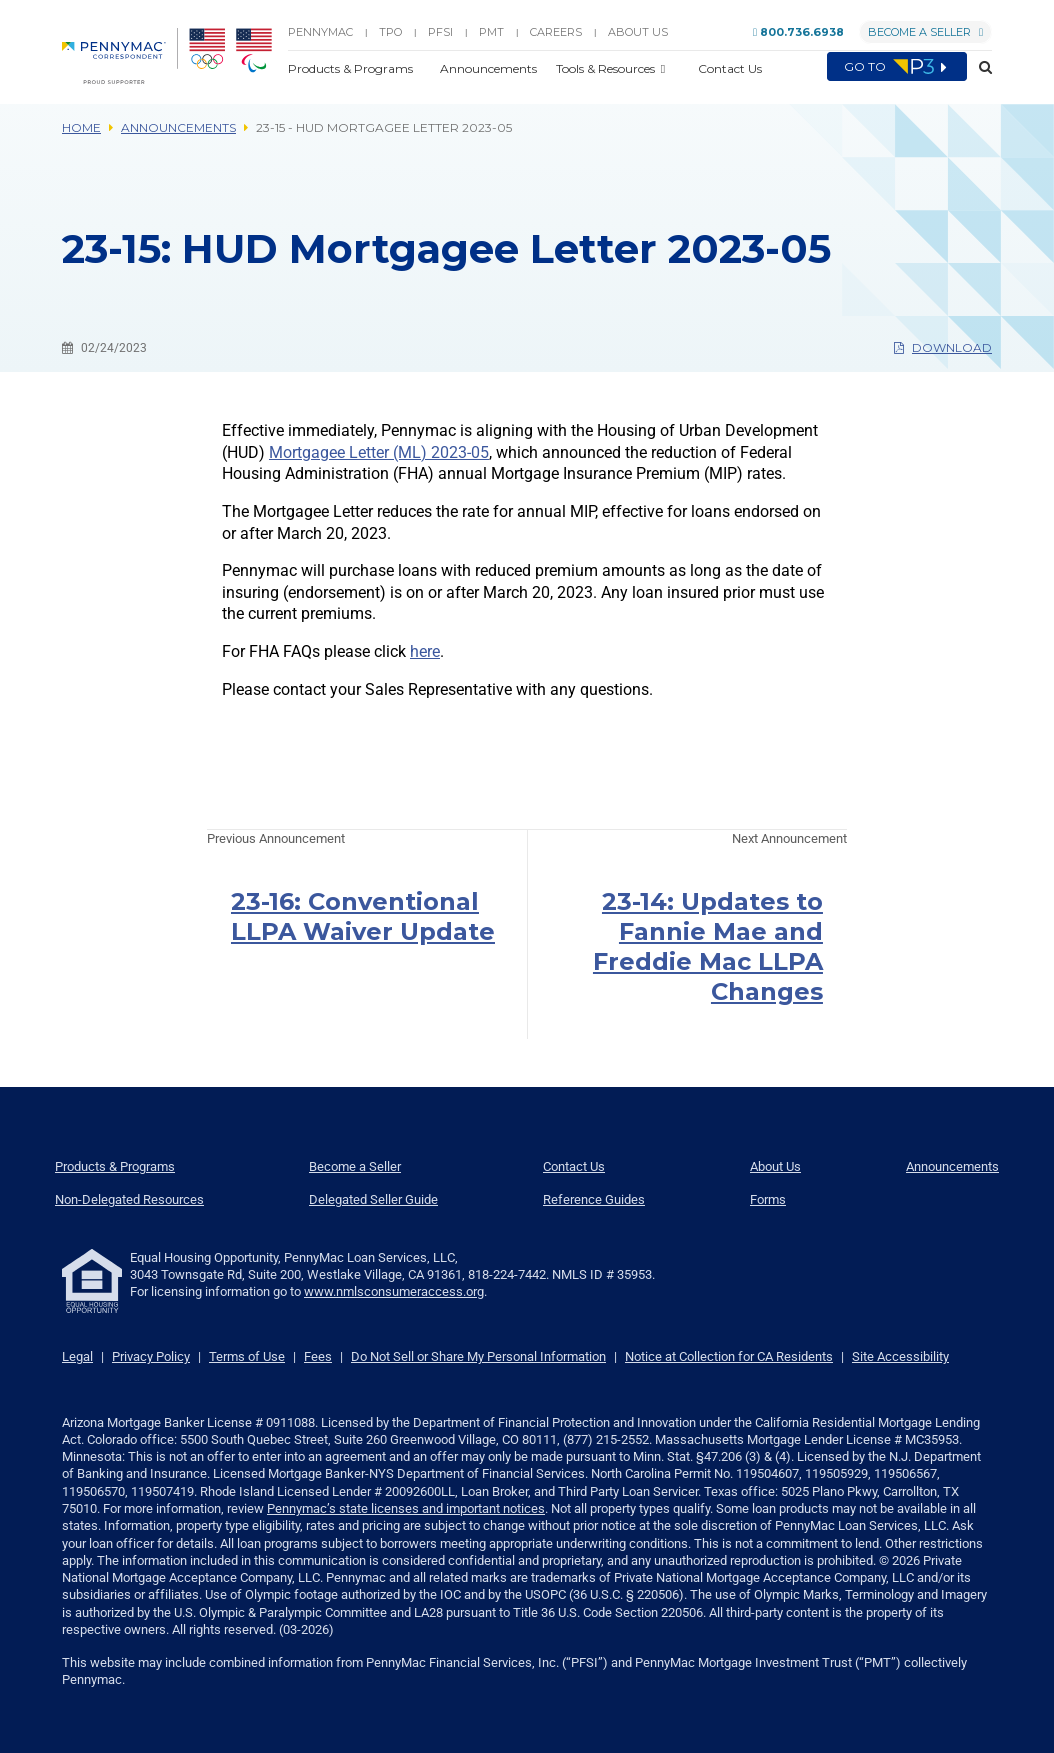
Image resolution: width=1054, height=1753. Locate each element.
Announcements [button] (490, 68)
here (425, 651)
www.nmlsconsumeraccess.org (394, 1291)
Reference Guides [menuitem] (594, 1199)
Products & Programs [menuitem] (115, 1166)
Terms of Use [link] (247, 1356)
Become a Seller (925, 32)
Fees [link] (318, 1356)
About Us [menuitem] (775, 1166)
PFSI (440, 32)
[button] (979, 68)
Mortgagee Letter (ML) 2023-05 (379, 452)
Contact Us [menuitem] (574, 1166)
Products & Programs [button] (352, 68)
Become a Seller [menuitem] (355, 1166)
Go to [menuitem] (897, 67)
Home (81, 127)
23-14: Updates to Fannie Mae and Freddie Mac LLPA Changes (708, 946)
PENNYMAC (320, 32)
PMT (491, 32)
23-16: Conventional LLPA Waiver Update (363, 916)
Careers (556, 32)
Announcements (178, 127)
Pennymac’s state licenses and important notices (406, 1508)
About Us (638, 32)
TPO (390, 32)
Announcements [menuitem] (952, 1166)
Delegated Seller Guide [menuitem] (373, 1199)
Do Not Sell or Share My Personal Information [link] (478, 1356)
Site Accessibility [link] (900, 1356)
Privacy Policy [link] (151, 1356)
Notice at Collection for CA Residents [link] (729, 1356)
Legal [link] (77, 1356)
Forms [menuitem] (768, 1199)
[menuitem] (120, 56)
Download (943, 347)
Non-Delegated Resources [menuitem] (129, 1199)
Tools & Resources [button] (607, 68)
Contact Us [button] (730, 68)
